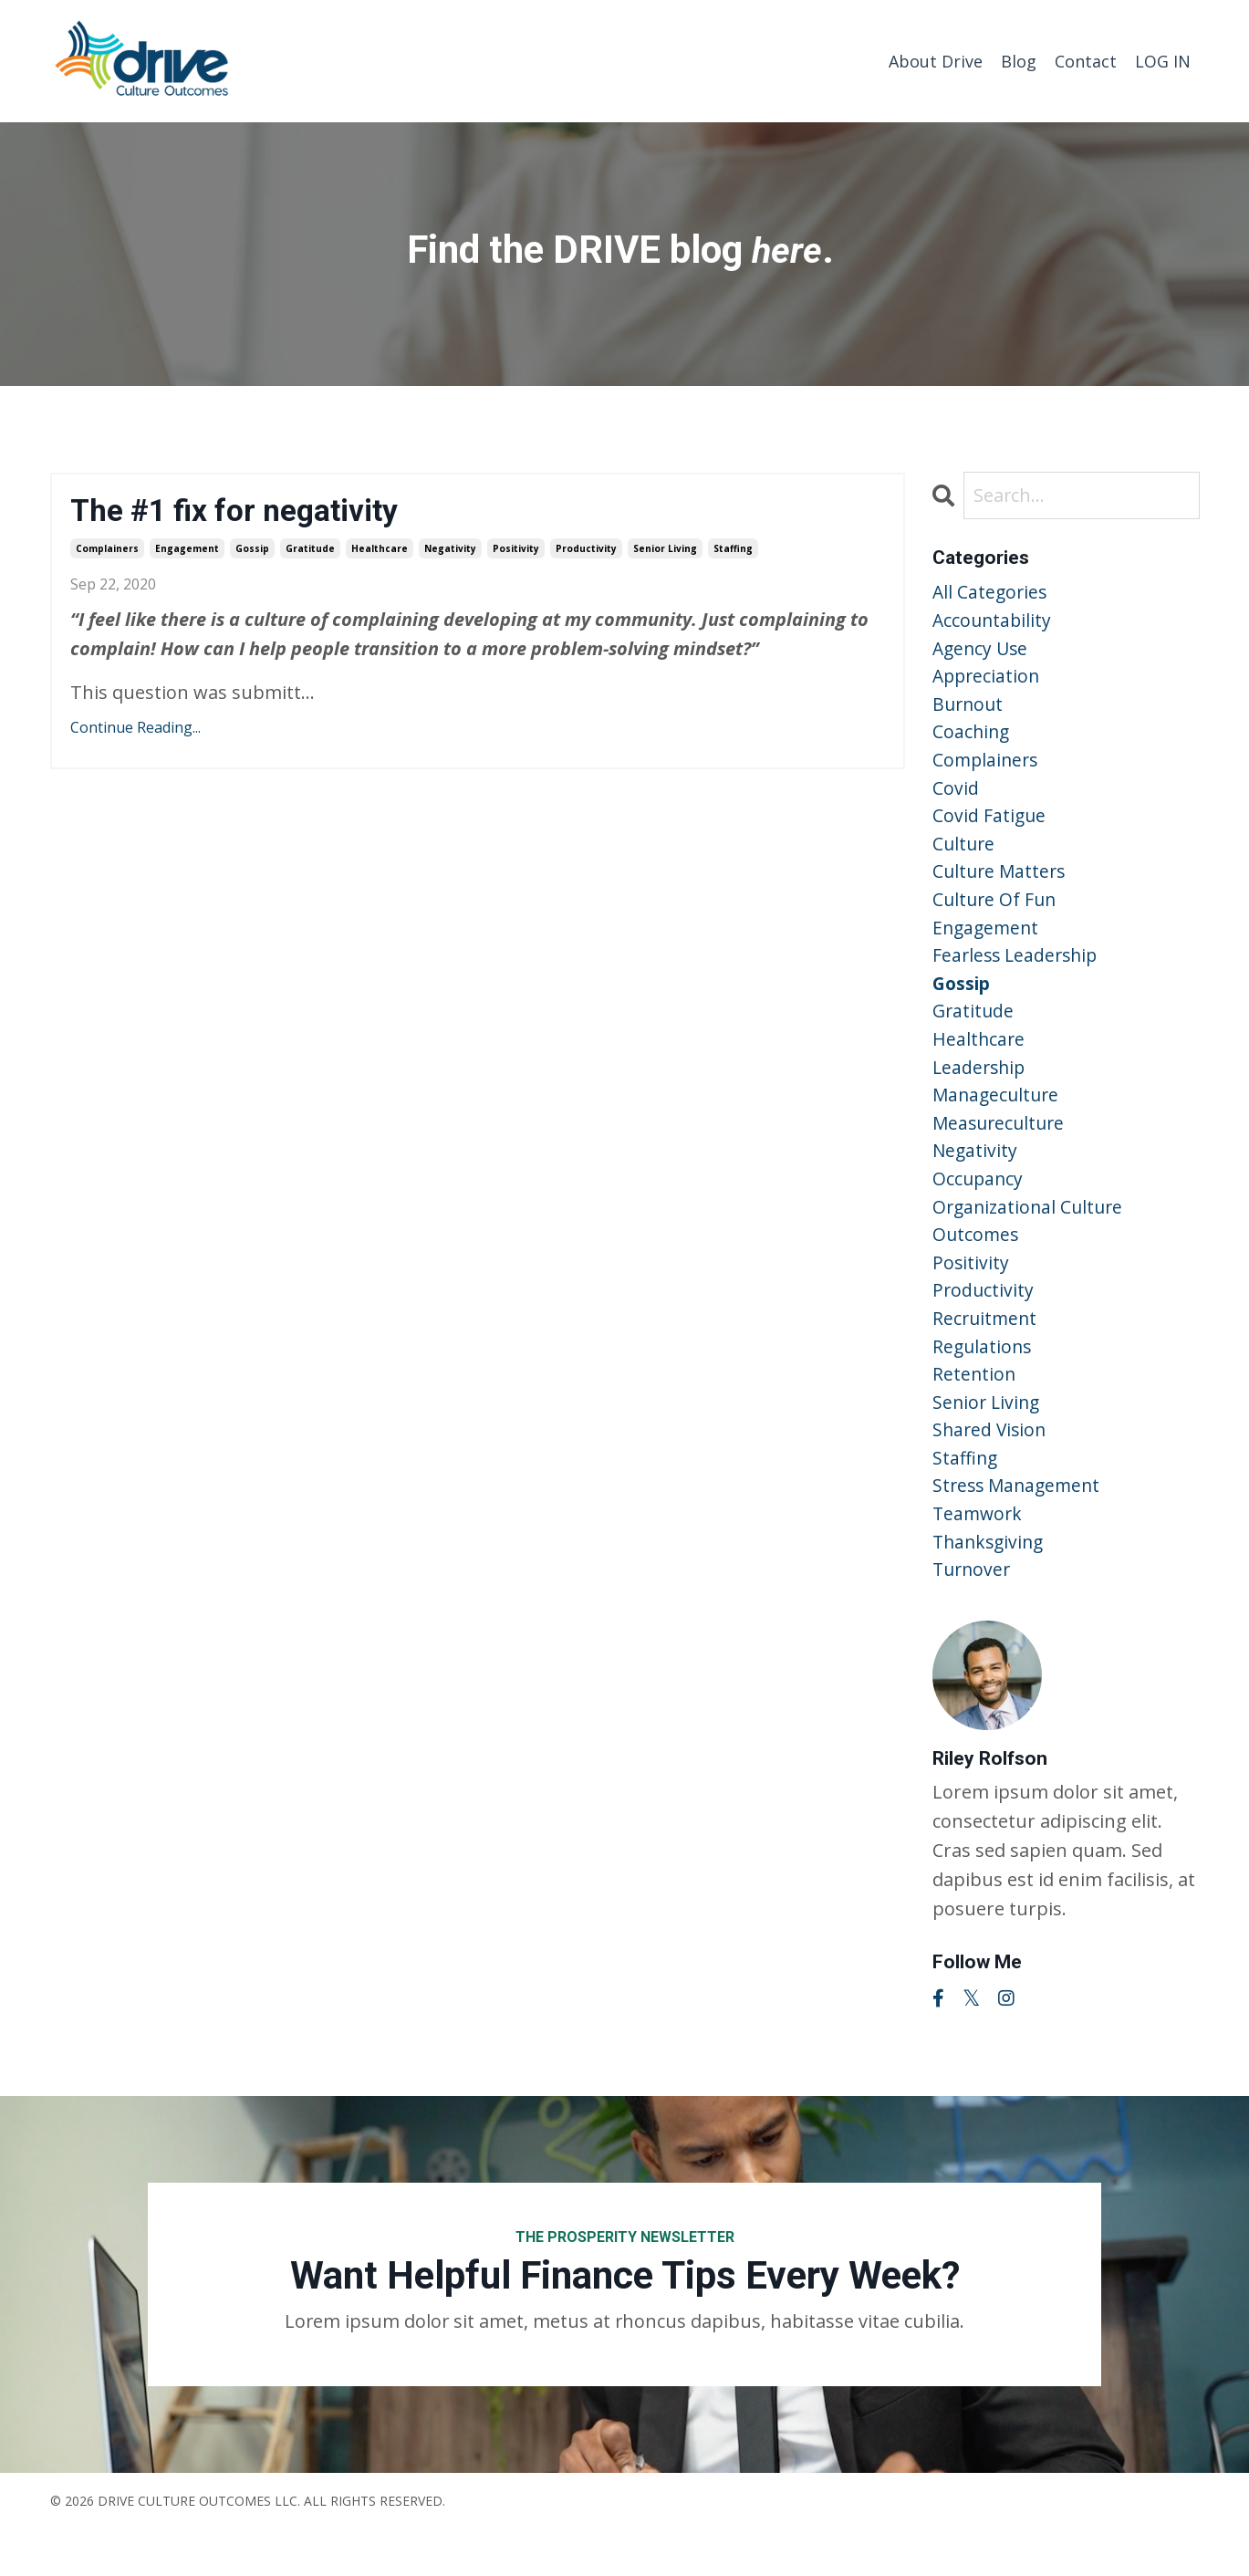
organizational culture (1030, 1235)
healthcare (379, 550)
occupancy (978, 1206)
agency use (982, 651)
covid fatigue (989, 826)
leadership (980, 1089)
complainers (107, 550)
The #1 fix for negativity (245, 511)
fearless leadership (1018, 972)
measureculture (1001, 1147)
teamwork (978, 1556)
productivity (586, 550)
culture (964, 855)
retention (974, 1410)
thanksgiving (990, 1585)
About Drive (936, 60)
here (786, 248)
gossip (252, 550)
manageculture (998, 1118)
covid (955, 797)
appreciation (988, 680)
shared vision (991, 1468)
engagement (187, 550)
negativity (450, 550)
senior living (665, 550)
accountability (993, 622)
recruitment (986, 1352)
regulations (983, 1381)
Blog (1018, 60)
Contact (1086, 60)
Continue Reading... (135, 730)
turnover (973, 1614)
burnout (969, 709)
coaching (972, 738)
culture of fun (996, 914)
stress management (1019, 1527)
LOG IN (1163, 60)
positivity (516, 550)
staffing (733, 550)
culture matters (1001, 884)
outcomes (976, 1264)
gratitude (310, 550)
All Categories (991, 592)
